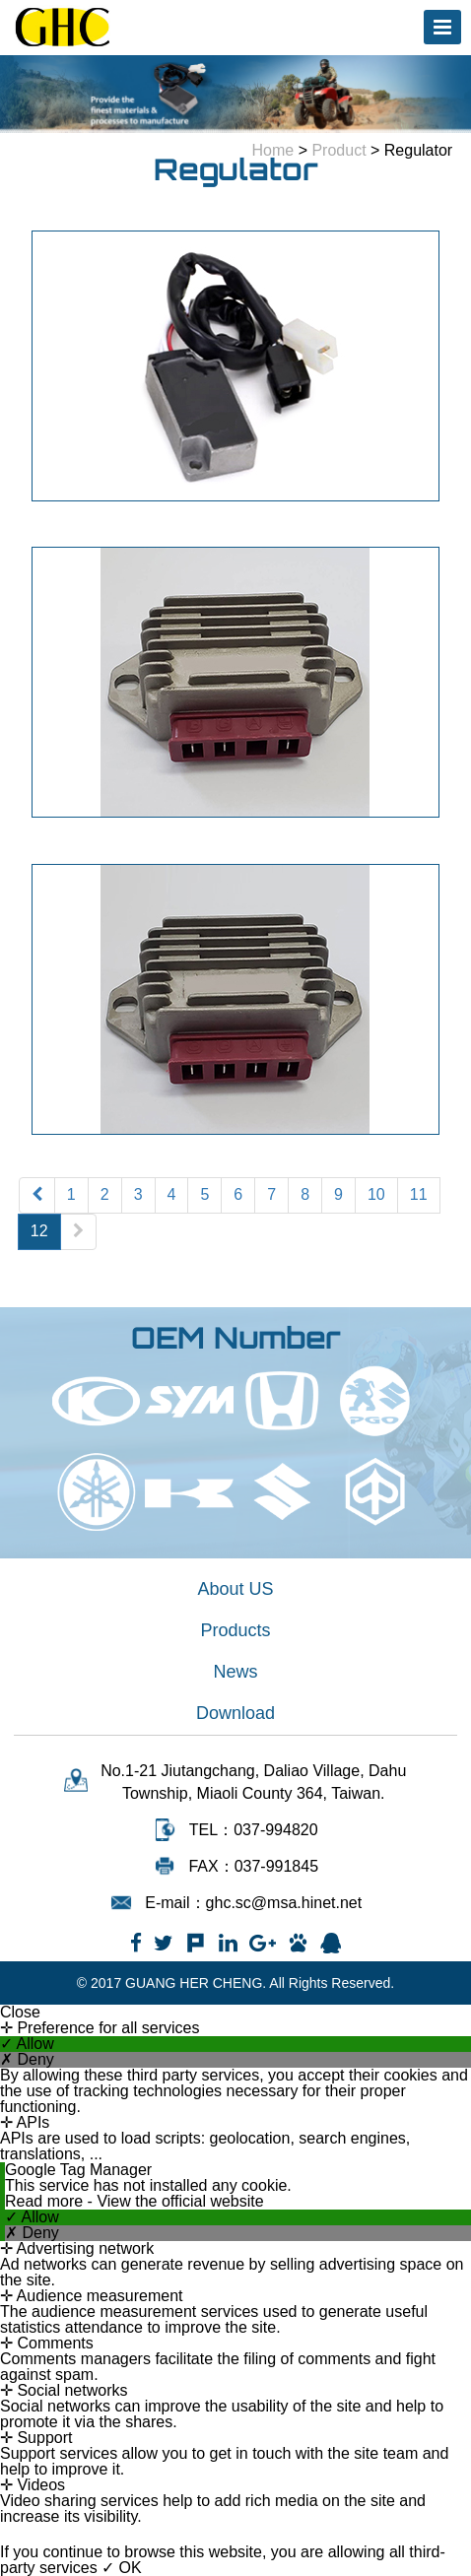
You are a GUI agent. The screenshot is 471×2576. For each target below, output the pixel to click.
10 (376, 1194)
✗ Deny (27, 2060)
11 (419, 1194)
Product (338, 150)
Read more (46, 2201)
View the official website (180, 2201)
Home (273, 150)
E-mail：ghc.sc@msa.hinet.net (253, 1902)
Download (235, 1713)
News (235, 1672)
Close (20, 2012)
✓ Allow (27, 2044)
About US (235, 1589)
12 (39, 1230)
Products (235, 1630)
